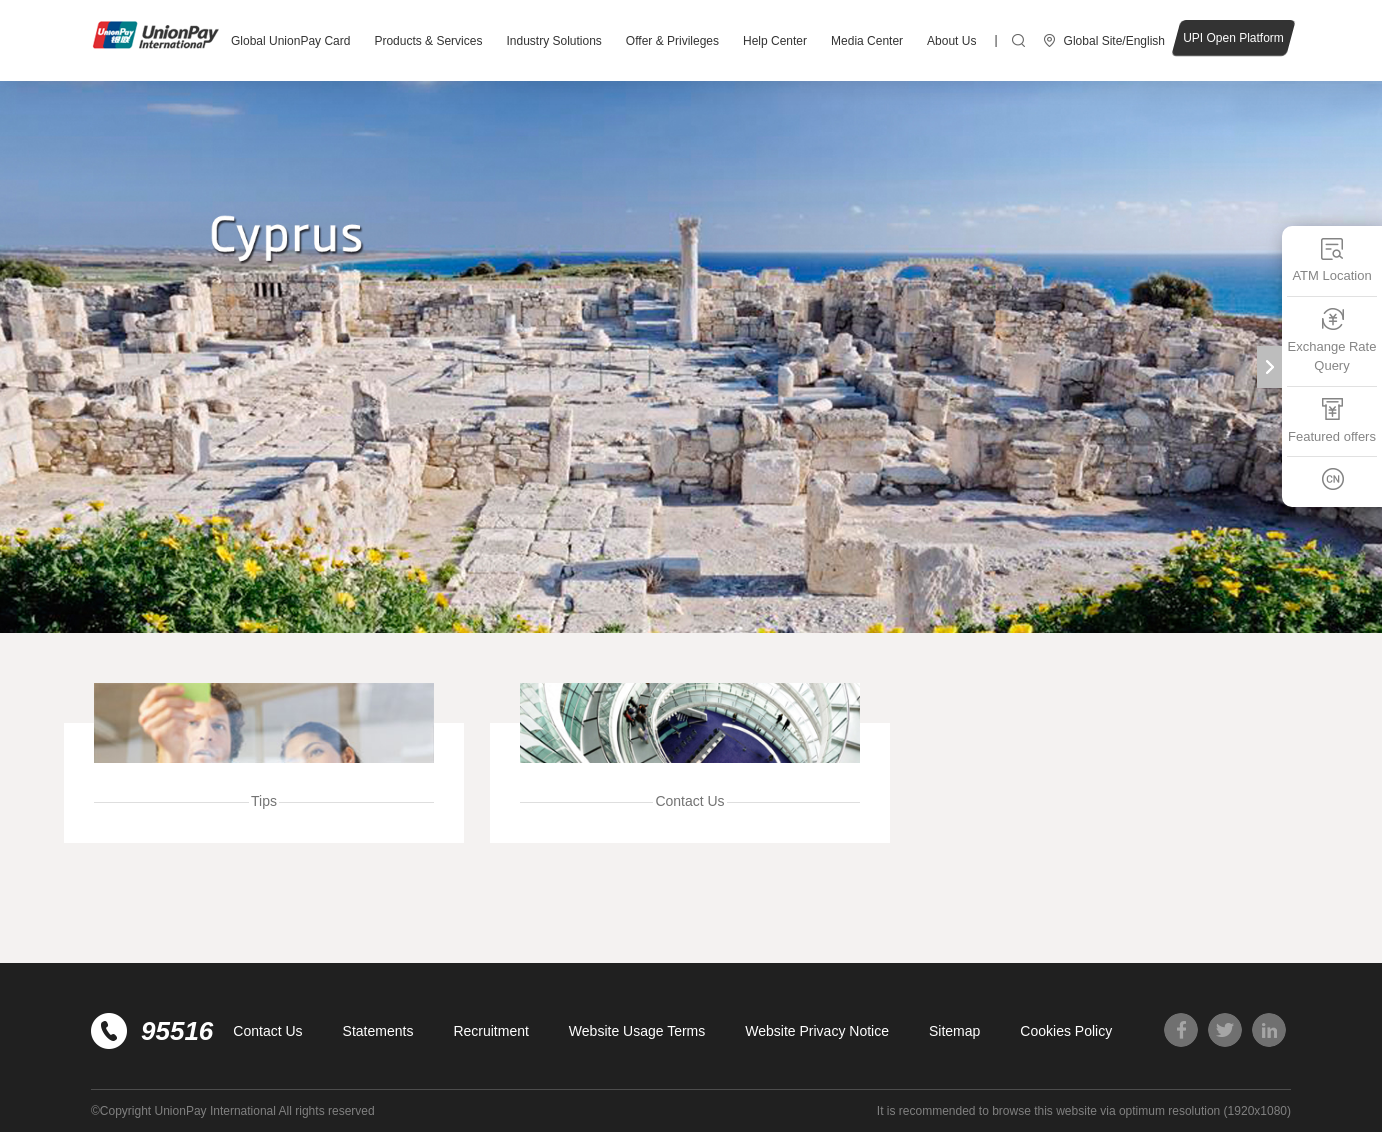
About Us (951, 41)
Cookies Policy (1066, 1031)
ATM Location (1331, 259)
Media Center (867, 41)
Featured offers (1332, 420)
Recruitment (490, 1031)
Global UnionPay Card (290, 41)
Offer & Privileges (672, 41)
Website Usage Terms (637, 1031)
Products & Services (428, 41)
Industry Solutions (553, 41)
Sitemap (954, 1031)
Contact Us (267, 1031)
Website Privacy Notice (817, 1031)
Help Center (775, 41)
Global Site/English (1114, 41)
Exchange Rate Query (1332, 340)
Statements (378, 1031)
